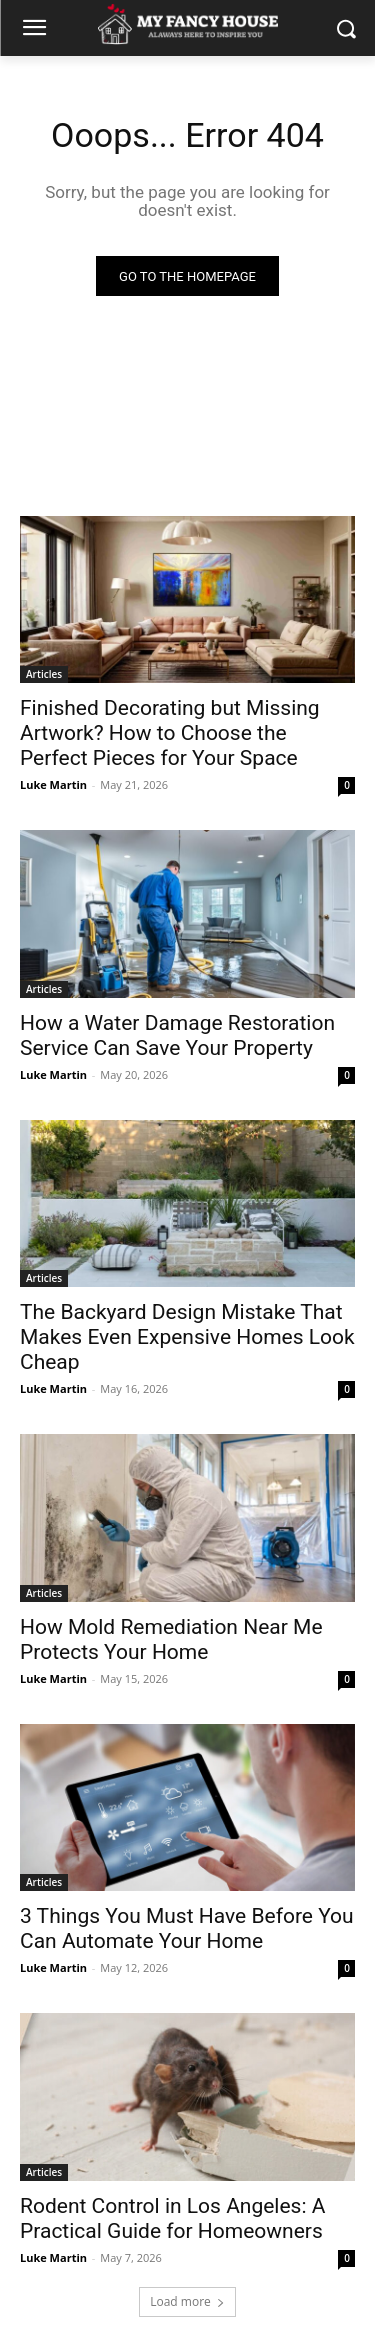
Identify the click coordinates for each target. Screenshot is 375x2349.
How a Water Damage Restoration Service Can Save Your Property (177, 1035)
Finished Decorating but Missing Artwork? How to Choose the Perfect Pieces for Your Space (170, 733)
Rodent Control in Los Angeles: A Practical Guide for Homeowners (172, 2218)
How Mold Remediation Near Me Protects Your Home (171, 1639)
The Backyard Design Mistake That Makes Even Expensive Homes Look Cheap (187, 1337)
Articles (44, 674)
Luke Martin (53, 784)
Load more (187, 2301)
